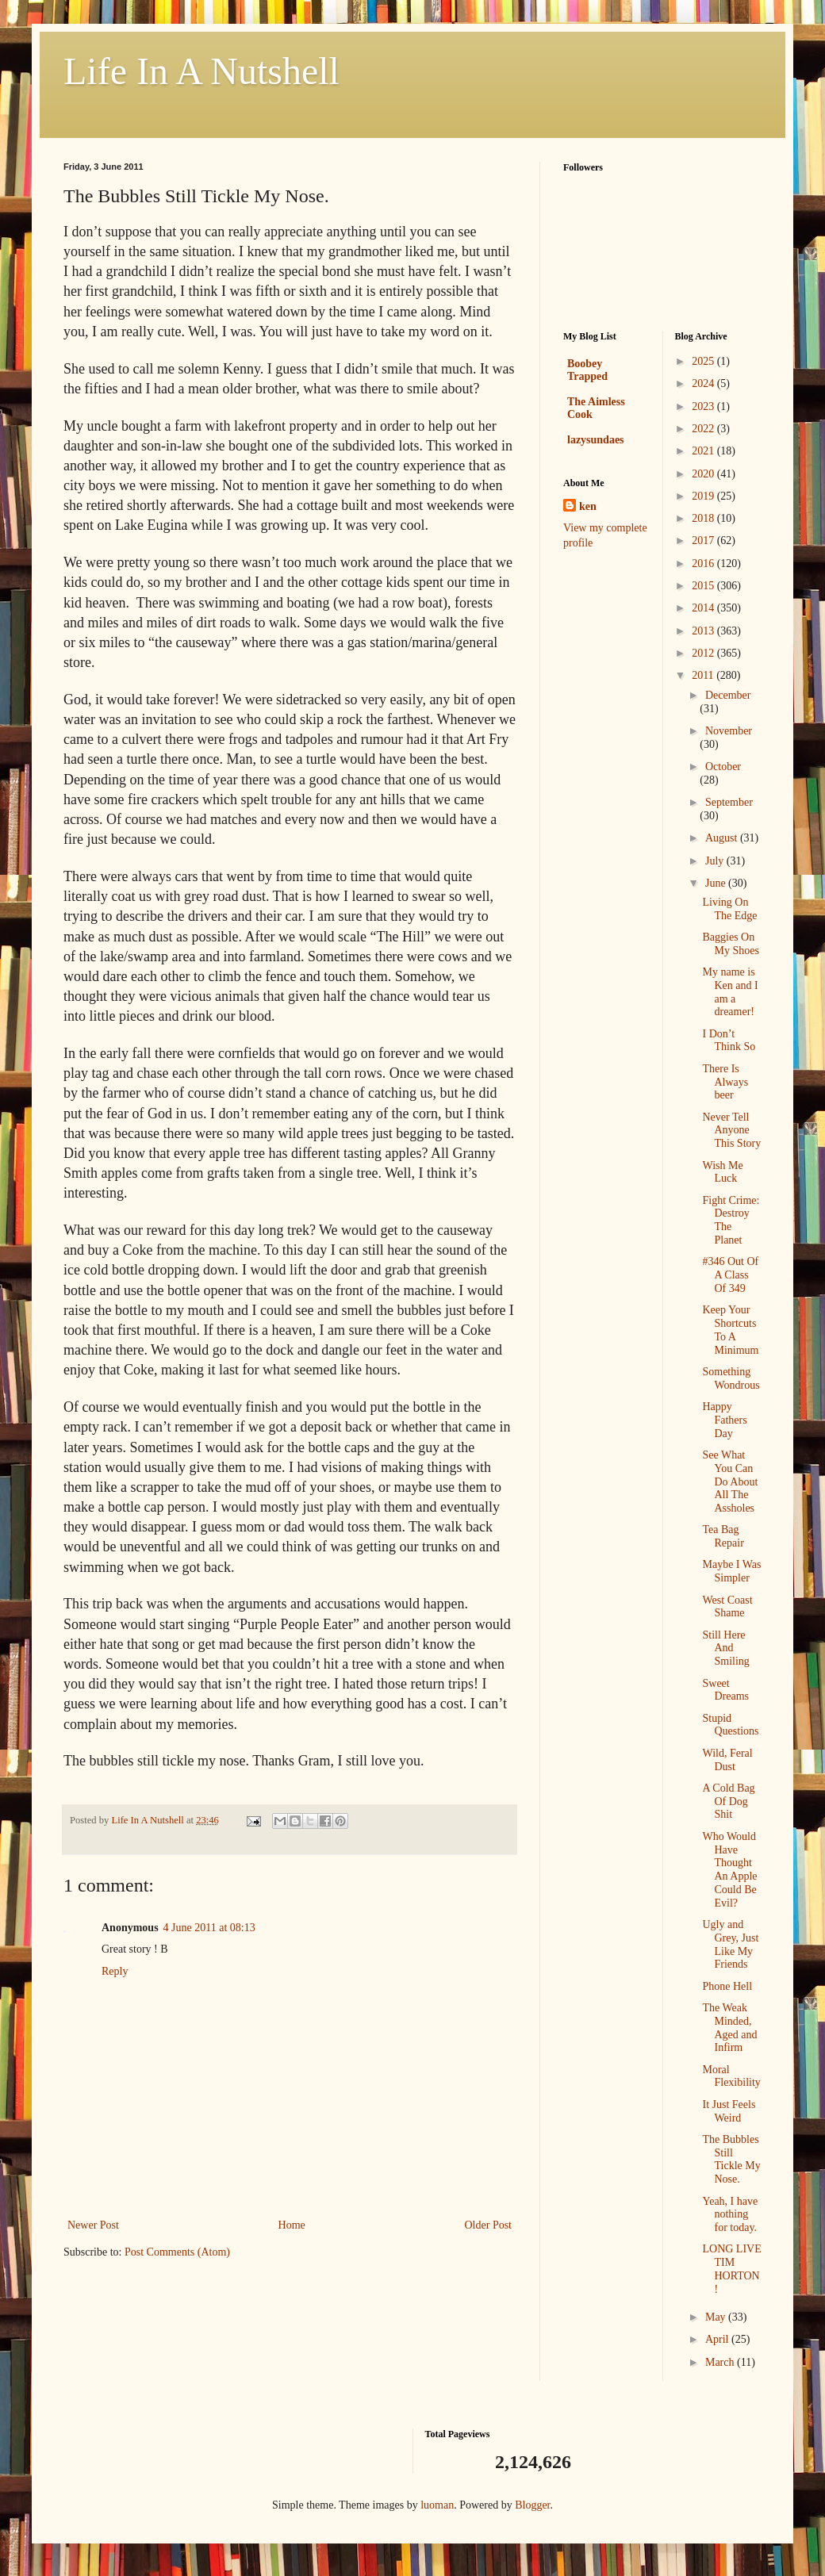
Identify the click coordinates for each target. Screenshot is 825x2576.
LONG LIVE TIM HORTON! (731, 2268)
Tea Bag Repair (722, 1536)
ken (588, 506)
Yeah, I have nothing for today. (730, 2214)
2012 (704, 653)
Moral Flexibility (731, 2076)
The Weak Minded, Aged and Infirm (729, 2027)
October (723, 766)
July (716, 861)
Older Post (488, 2225)
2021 (704, 451)
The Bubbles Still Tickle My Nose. (731, 2159)
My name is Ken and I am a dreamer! (730, 992)
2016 (704, 563)
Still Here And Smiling (725, 1648)
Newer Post (93, 2225)
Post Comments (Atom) (177, 2252)
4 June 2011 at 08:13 (209, 1928)
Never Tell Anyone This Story (731, 1130)
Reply (115, 1971)
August (722, 838)
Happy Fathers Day (724, 1420)
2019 (704, 496)
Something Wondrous (730, 1378)
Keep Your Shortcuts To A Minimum (730, 1329)
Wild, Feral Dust (727, 1760)
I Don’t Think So (728, 1040)
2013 (704, 631)
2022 (704, 429)
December (728, 695)
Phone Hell (727, 1986)
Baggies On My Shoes (730, 943)
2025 (704, 361)
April (718, 2339)
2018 (704, 518)
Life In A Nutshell (201, 71)
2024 (704, 383)
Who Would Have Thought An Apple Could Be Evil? (729, 1869)
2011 (704, 675)
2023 (704, 406)
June (716, 883)
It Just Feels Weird (728, 2111)
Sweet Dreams (725, 1690)
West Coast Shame (727, 1607)
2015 (704, 586)
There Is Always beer (725, 1082)
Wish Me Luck (722, 1172)
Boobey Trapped (587, 370)
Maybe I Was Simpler (731, 1571)
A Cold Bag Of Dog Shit (728, 1801)
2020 (704, 474)
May (716, 2317)
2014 (704, 608)
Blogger (532, 2505)
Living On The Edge (729, 909)
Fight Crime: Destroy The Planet (730, 1220)
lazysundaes (595, 440)
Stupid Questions (730, 1725)
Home (291, 2225)
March (721, 2362)
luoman (437, 2505)
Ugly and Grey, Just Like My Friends (730, 1944)
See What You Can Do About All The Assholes (730, 1481)
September (729, 802)
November (728, 731)
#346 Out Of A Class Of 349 (730, 1274)
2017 (704, 540)
